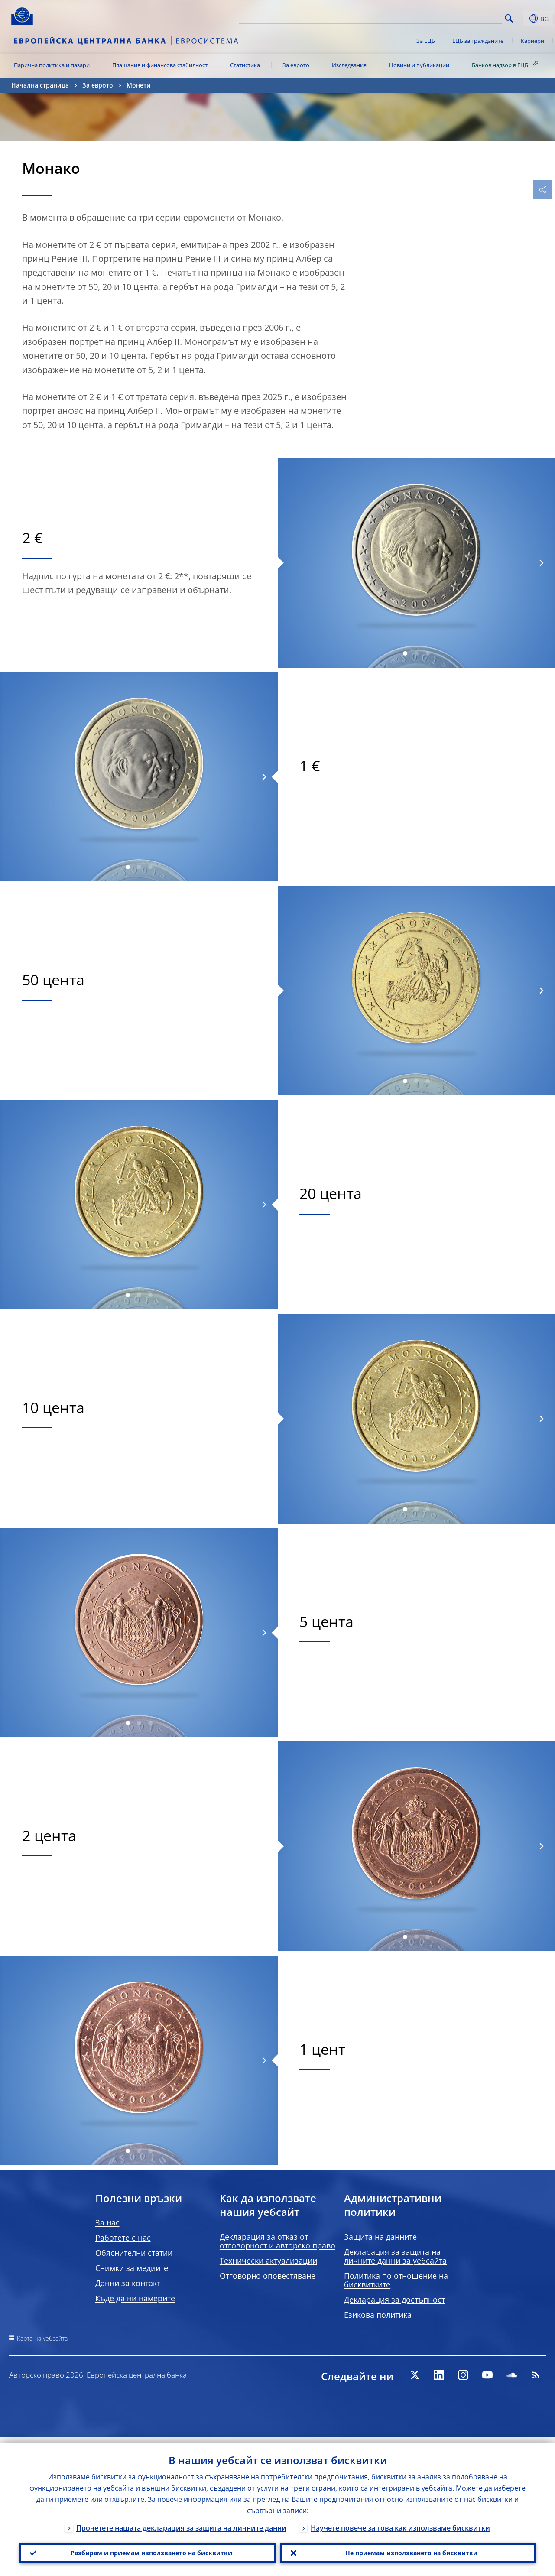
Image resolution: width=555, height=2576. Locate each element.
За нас (107, 2222)
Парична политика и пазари (52, 65)
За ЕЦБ (425, 41)
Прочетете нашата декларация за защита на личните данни (181, 2522)
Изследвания (349, 65)
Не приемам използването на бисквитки (407, 2550)
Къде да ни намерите (135, 2298)
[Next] (541, 562)
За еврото (295, 65)
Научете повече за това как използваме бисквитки (400, 2522)
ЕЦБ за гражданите (477, 41)
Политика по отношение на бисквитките (396, 2280)
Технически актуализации (268, 2260)
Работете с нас (123, 2237)
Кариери (532, 41)
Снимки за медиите (131, 2268)
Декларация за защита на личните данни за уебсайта (395, 2256)
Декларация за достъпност (394, 2299)
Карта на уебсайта (42, 2338)
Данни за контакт (127, 2283)
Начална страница (40, 85)
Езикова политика (378, 2315)
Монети (139, 85)
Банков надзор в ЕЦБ (506, 64)
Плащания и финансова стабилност (160, 65)
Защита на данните (380, 2237)
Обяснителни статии (133, 2253)
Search (509, 18)
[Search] (458, 17)
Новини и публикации (419, 65)
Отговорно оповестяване (267, 2276)
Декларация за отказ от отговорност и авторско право (277, 2241)
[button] (522, 18)
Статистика (245, 65)
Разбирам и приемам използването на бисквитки (147, 2550)
